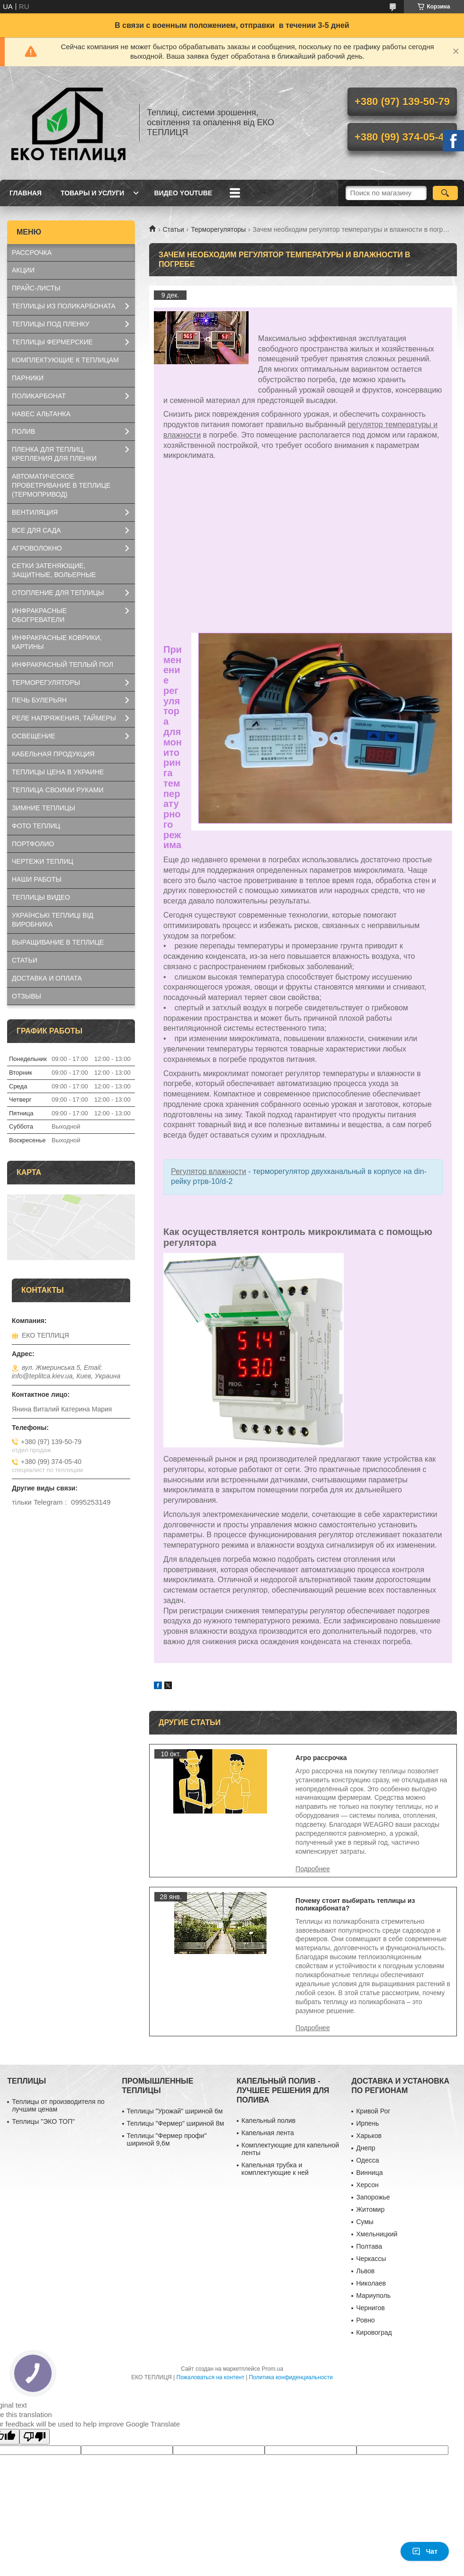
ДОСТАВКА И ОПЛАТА (47, 978)
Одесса (367, 2160)
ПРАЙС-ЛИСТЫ (36, 288)
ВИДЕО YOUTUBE (183, 193)
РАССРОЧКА (32, 252)
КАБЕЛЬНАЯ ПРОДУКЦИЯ (53, 754)
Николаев (371, 2283)
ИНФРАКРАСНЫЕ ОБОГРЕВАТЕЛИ (39, 615)
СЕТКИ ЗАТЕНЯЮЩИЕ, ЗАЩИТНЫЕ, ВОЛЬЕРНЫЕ (54, 570)
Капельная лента (267, 2133)
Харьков (369, 2135)
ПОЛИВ (23, 431)
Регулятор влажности (208, 1171)
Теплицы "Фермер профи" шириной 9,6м (167, 2139)
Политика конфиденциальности (291, 2377)
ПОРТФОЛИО (33, 844)
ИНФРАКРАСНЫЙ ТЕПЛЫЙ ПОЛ (62, 664)
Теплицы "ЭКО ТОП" (43, 2121)
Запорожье (373, 2197)
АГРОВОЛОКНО (37, 548)
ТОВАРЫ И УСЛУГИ (93, 193)
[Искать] (445, 193)
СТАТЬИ (24, 960)
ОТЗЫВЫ (26, 996)
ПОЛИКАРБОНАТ (39, 396)
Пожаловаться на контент (210, 2377)
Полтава (369, 2246)
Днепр (365, 2148)
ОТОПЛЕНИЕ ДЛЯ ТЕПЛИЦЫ (58, 592)
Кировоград (374, 2332)
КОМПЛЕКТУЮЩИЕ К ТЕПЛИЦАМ (65, 360)
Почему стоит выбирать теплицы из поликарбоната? (355, 1904)
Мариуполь (373, 2295)
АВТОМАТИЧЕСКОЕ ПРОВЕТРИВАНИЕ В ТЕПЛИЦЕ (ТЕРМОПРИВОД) (61, 485)
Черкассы (371, 2258)
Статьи (173, 229)
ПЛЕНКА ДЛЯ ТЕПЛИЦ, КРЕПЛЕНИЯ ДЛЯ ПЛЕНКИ (54, 454)
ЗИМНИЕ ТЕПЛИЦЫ (43, 808)
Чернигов (370, 2308)
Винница (369, 2172)
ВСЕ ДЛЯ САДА (36, 530)
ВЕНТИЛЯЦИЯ (35, 512)
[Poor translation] (34, 2437)
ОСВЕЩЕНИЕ (33, 736)
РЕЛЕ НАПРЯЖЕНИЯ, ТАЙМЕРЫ (64, 718)
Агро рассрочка (321, 1757)
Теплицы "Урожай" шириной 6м (175, 2111)
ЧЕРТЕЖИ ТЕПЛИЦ (42, 861)
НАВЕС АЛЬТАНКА (41, 414)
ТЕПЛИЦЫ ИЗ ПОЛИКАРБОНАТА (64, 306)
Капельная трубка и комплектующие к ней (275, 2168)
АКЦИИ (23, 270)
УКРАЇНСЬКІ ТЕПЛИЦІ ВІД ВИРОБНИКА (52, 919)
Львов (365, 2271)
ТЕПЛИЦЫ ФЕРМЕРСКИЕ (52, 342)
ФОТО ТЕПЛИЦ (36, 826)
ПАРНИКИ (28, 378)
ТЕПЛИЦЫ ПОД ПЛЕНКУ (50, 324)
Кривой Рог (373, 2111)
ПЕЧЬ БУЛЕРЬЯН (39, 700)
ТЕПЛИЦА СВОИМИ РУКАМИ (57, 790)
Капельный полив (268, 2120)
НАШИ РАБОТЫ (37, 879)
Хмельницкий (376, 2234)
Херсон (367, 2185)
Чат (424, 2551)
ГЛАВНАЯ (25, 193)
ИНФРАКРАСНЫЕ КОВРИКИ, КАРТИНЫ (57, 642)
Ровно (365, 2320)
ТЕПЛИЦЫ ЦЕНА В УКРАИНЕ (58, 772)
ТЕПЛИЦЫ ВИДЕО (41, 897)
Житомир (370, 2209)
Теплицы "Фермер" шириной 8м (175, 2123)
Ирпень (367, 2123)
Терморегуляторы (218, 229)
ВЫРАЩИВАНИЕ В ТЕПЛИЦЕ (58, 942)
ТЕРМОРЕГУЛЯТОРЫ (46, 682)
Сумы (365, 2222)
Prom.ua (272, 2369)
